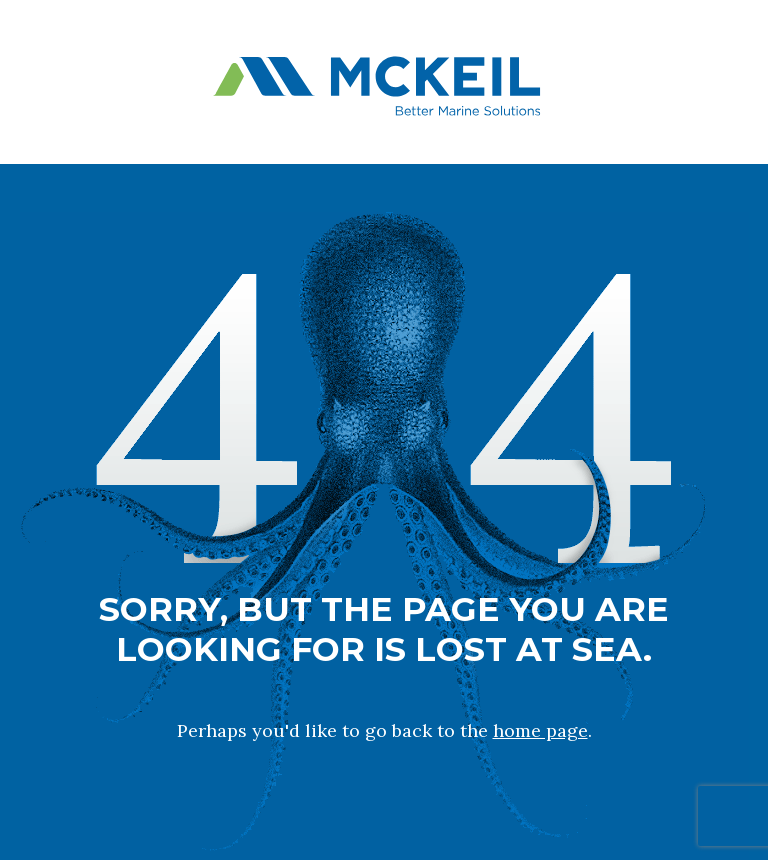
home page (540, 730)
